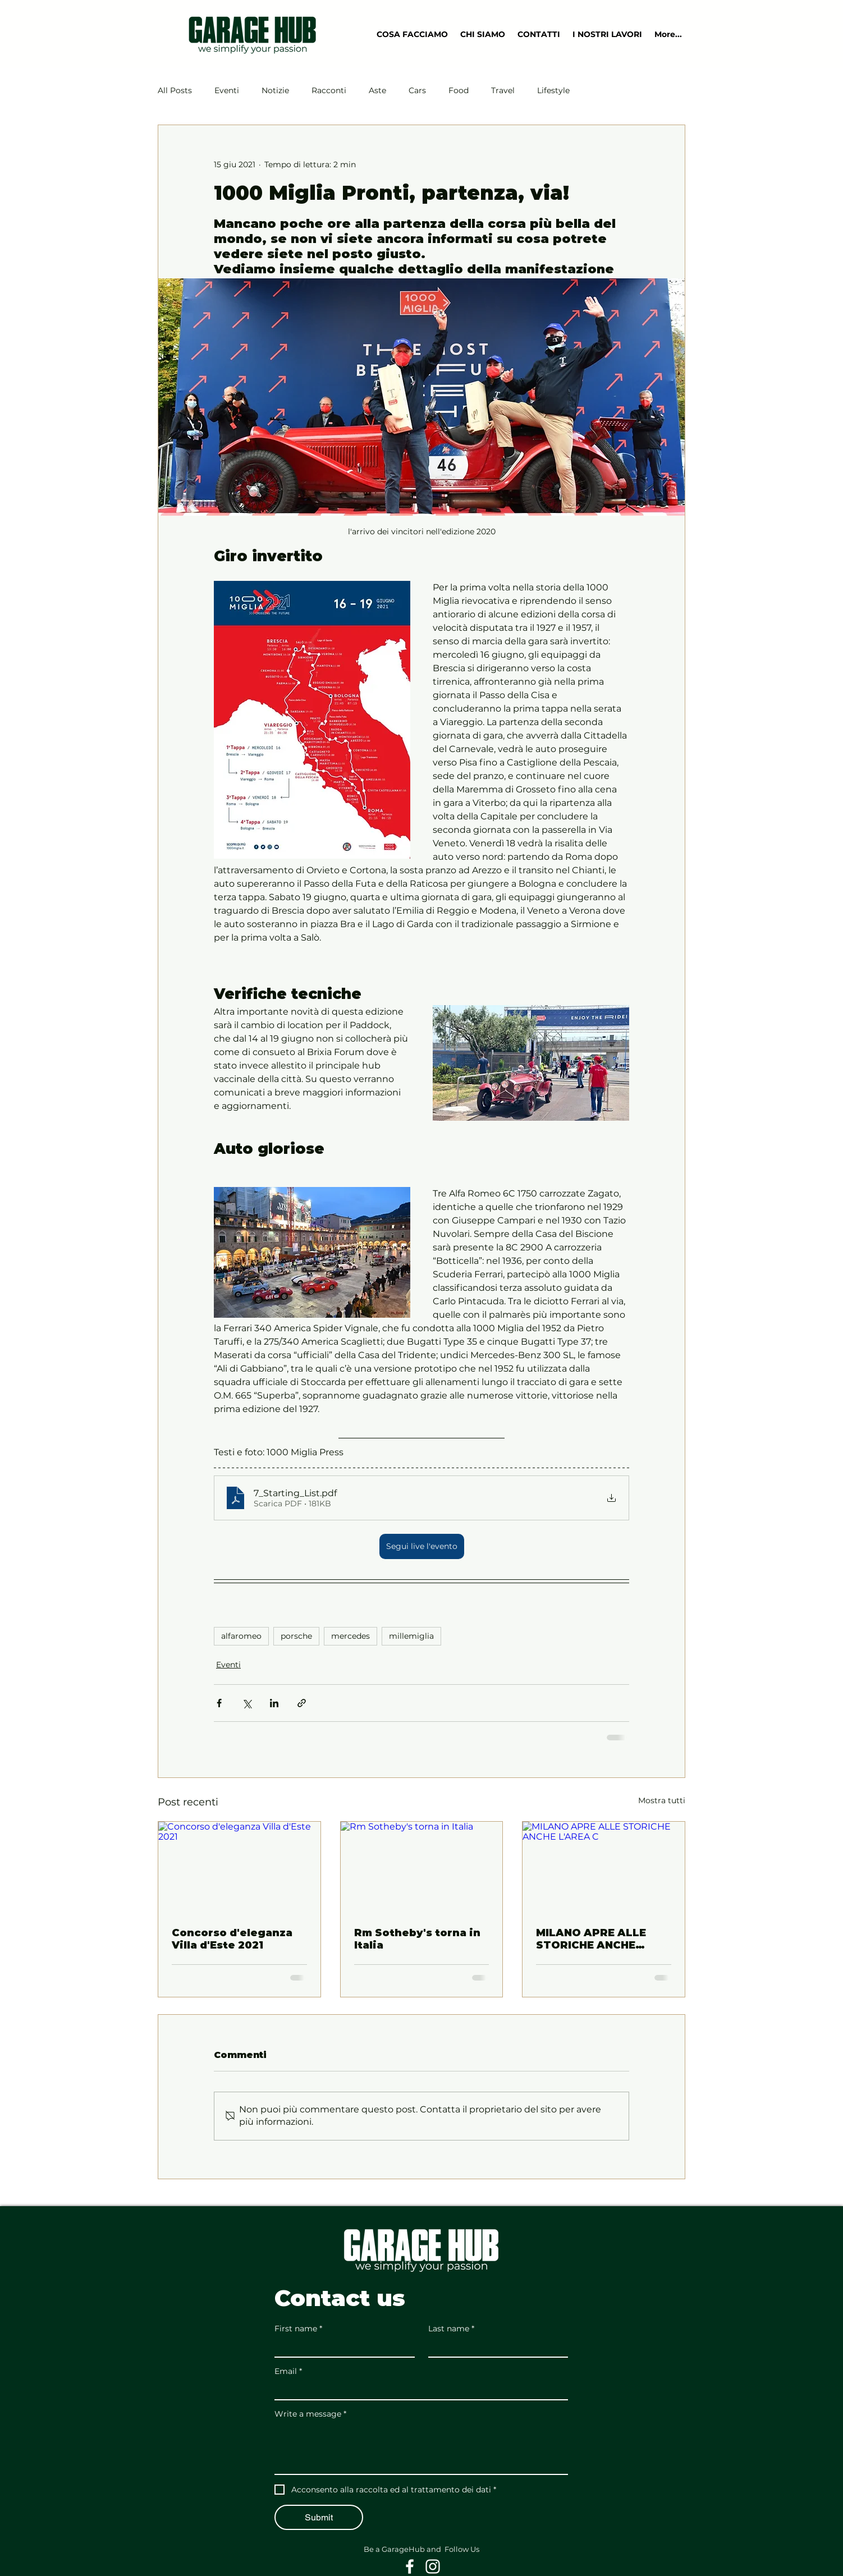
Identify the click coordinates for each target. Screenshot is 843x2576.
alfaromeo (241, 1636)
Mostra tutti (661, 1800)
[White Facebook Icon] (409, 2566)
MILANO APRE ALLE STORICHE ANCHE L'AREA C (591, 1939)
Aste (377, 90)
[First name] (341, 2347)
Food (458, 90)
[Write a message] (421, 2448)
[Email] (417, 2390)
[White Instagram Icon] (432, 2566)
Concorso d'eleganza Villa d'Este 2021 (232, 1939)
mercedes (350, 1636)
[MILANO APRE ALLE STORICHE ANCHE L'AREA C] (604, 1867)
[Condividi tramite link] (301, 1703)
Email (288, 2371)
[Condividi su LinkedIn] (274, 1703)
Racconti (328, 90)
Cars (417, 90)
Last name (451, 2329)
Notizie (275, 90)
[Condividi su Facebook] (219, 1703)
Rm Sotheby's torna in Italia (417, 1939)
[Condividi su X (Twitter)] (246, 1703)
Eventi (226, 90)
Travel (503, 90)
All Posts (175, 90)
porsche (296, 1636)
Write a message (310, 2414)
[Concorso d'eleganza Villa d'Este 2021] (239, 1867)
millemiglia (411, 1636)
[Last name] (495, 2347)
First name (298, 2329)
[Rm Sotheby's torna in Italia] (422, 1867)
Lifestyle (553, 90)
